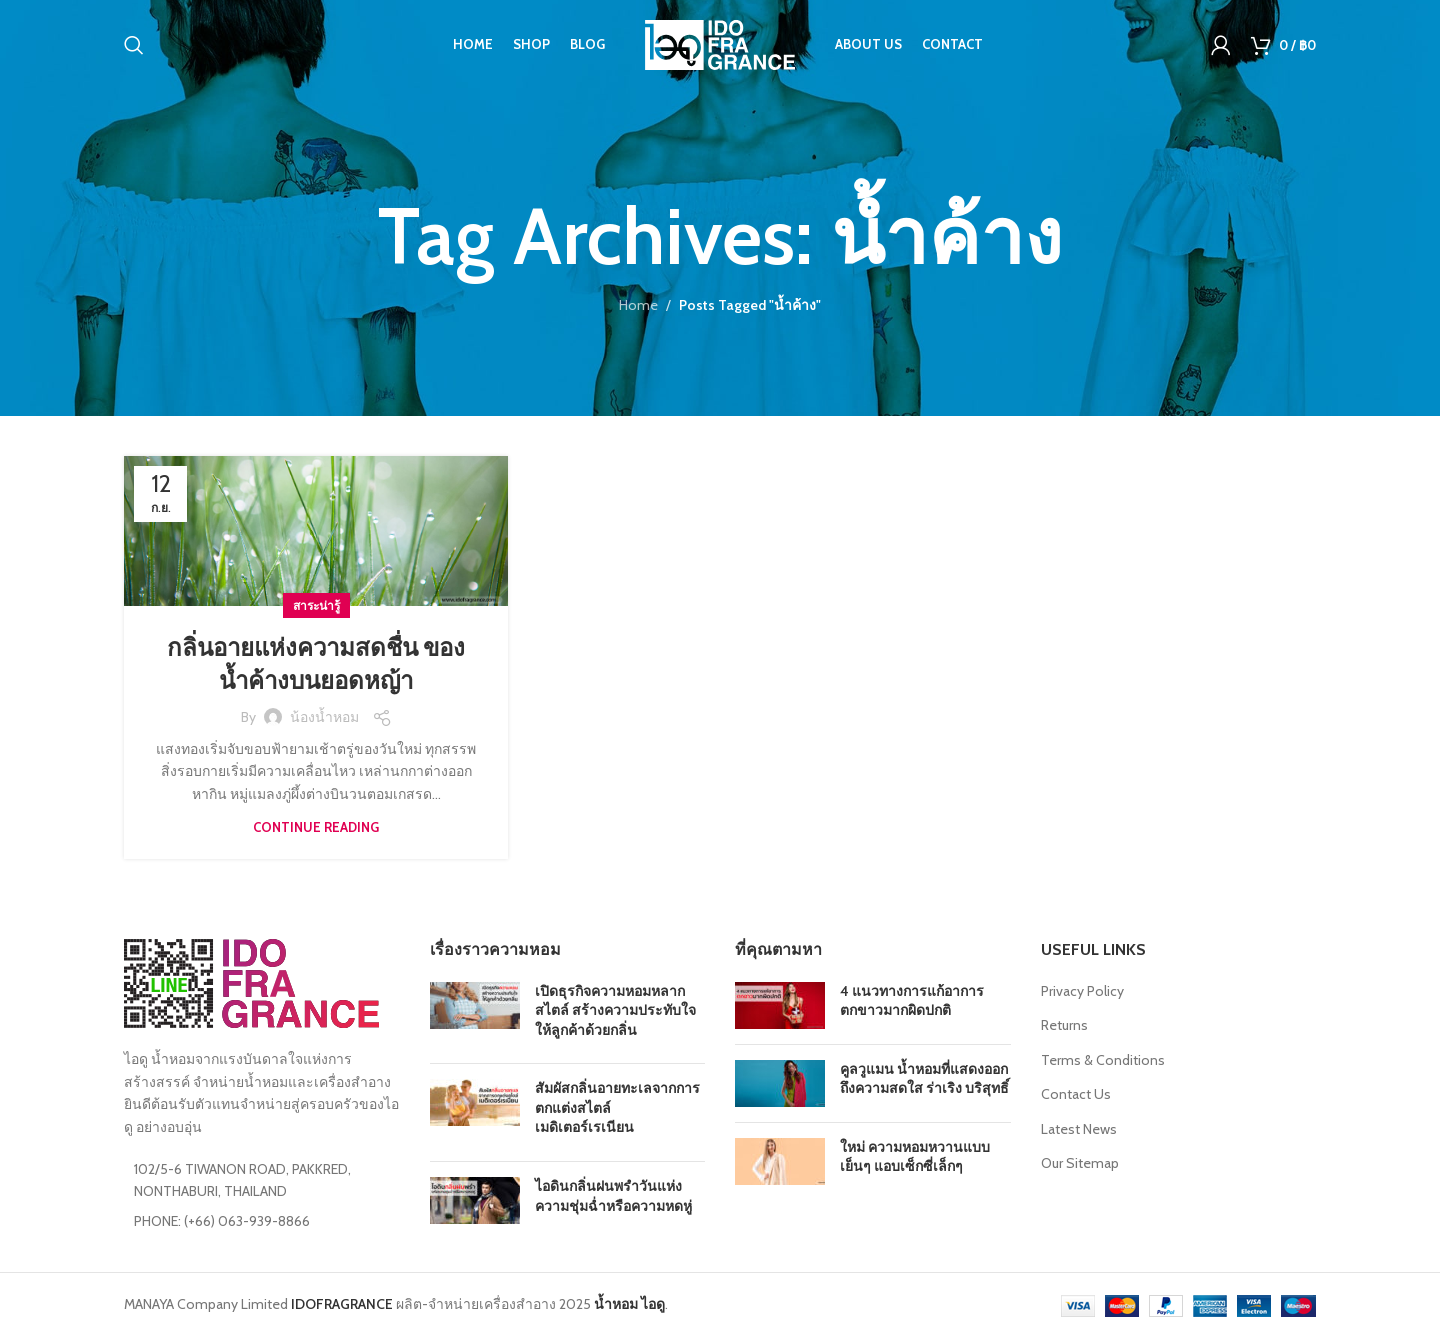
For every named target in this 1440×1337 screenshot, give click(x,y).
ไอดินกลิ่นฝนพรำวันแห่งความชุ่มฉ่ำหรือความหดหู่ (613, 1196)
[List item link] (262, 1221)
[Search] (134, 45)
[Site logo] (720, 43)
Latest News (1079, 1129)
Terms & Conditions (1103, 1060)
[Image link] (251, 982)
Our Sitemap (1080, 1163)
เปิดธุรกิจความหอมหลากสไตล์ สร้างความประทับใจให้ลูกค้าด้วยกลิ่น (615, 1010)
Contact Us (1076, 1094)
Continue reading (316, 827)
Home (638, 305)
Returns (1064, 1025)
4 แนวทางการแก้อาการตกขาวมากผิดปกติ (912, 1001)
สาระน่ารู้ (316, 605)
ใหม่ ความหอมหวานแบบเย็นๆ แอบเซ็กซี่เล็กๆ (915, 1157)
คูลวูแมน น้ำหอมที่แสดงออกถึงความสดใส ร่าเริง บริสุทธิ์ (924, 1079)
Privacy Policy (1082, 991)
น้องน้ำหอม (324, 717)
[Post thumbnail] (475, 1015)
